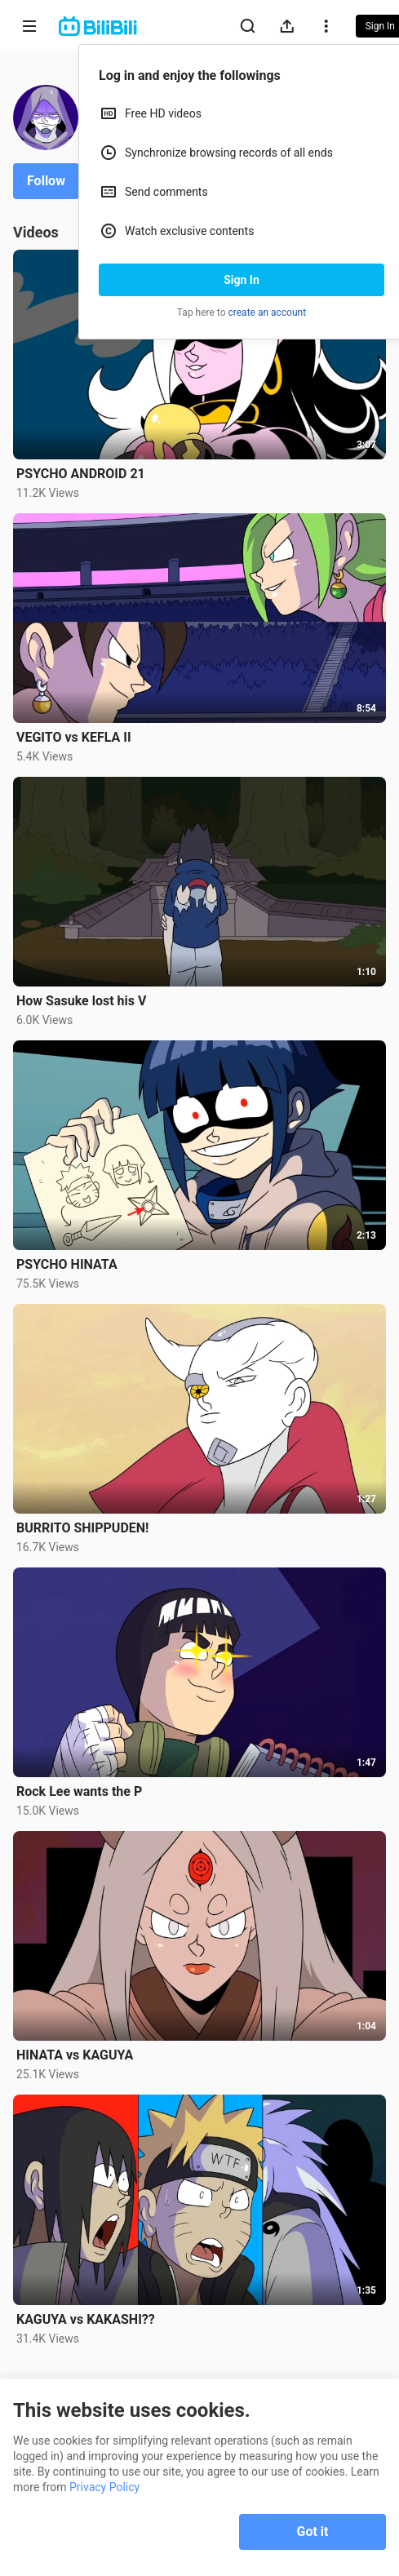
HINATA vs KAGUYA (74, 2055)
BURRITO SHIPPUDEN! (82, 1528)
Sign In (241, 279)
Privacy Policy (104, 2487)
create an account (267, 312)
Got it (313, 2531)
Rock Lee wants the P (79, 1791)
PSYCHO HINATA (66, 1264)
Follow (46, 180)
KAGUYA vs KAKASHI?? (85, 2319)
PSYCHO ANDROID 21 (80, 473)
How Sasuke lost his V (81, 1001)
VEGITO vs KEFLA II (73, 737)
